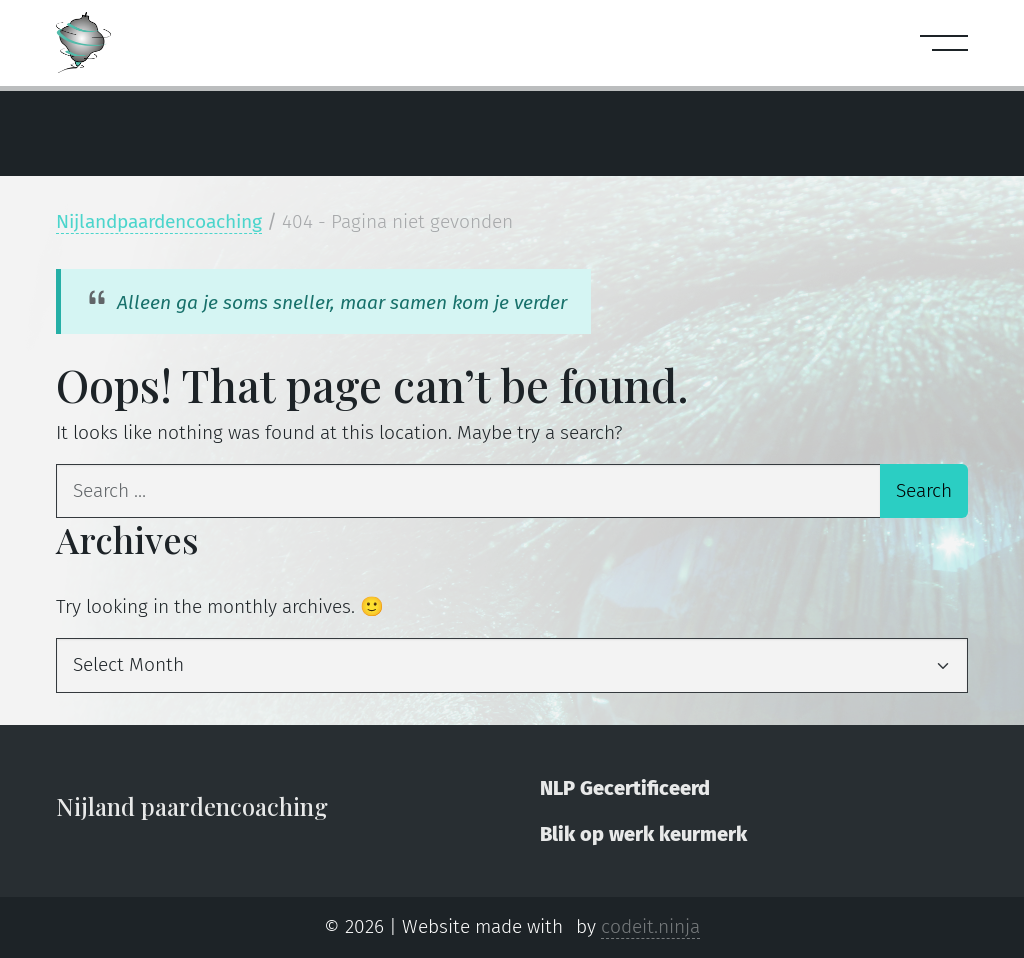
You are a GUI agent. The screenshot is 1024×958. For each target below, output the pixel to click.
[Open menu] (938, 43)
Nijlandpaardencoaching (159, 221)
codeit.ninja (650, 926)
